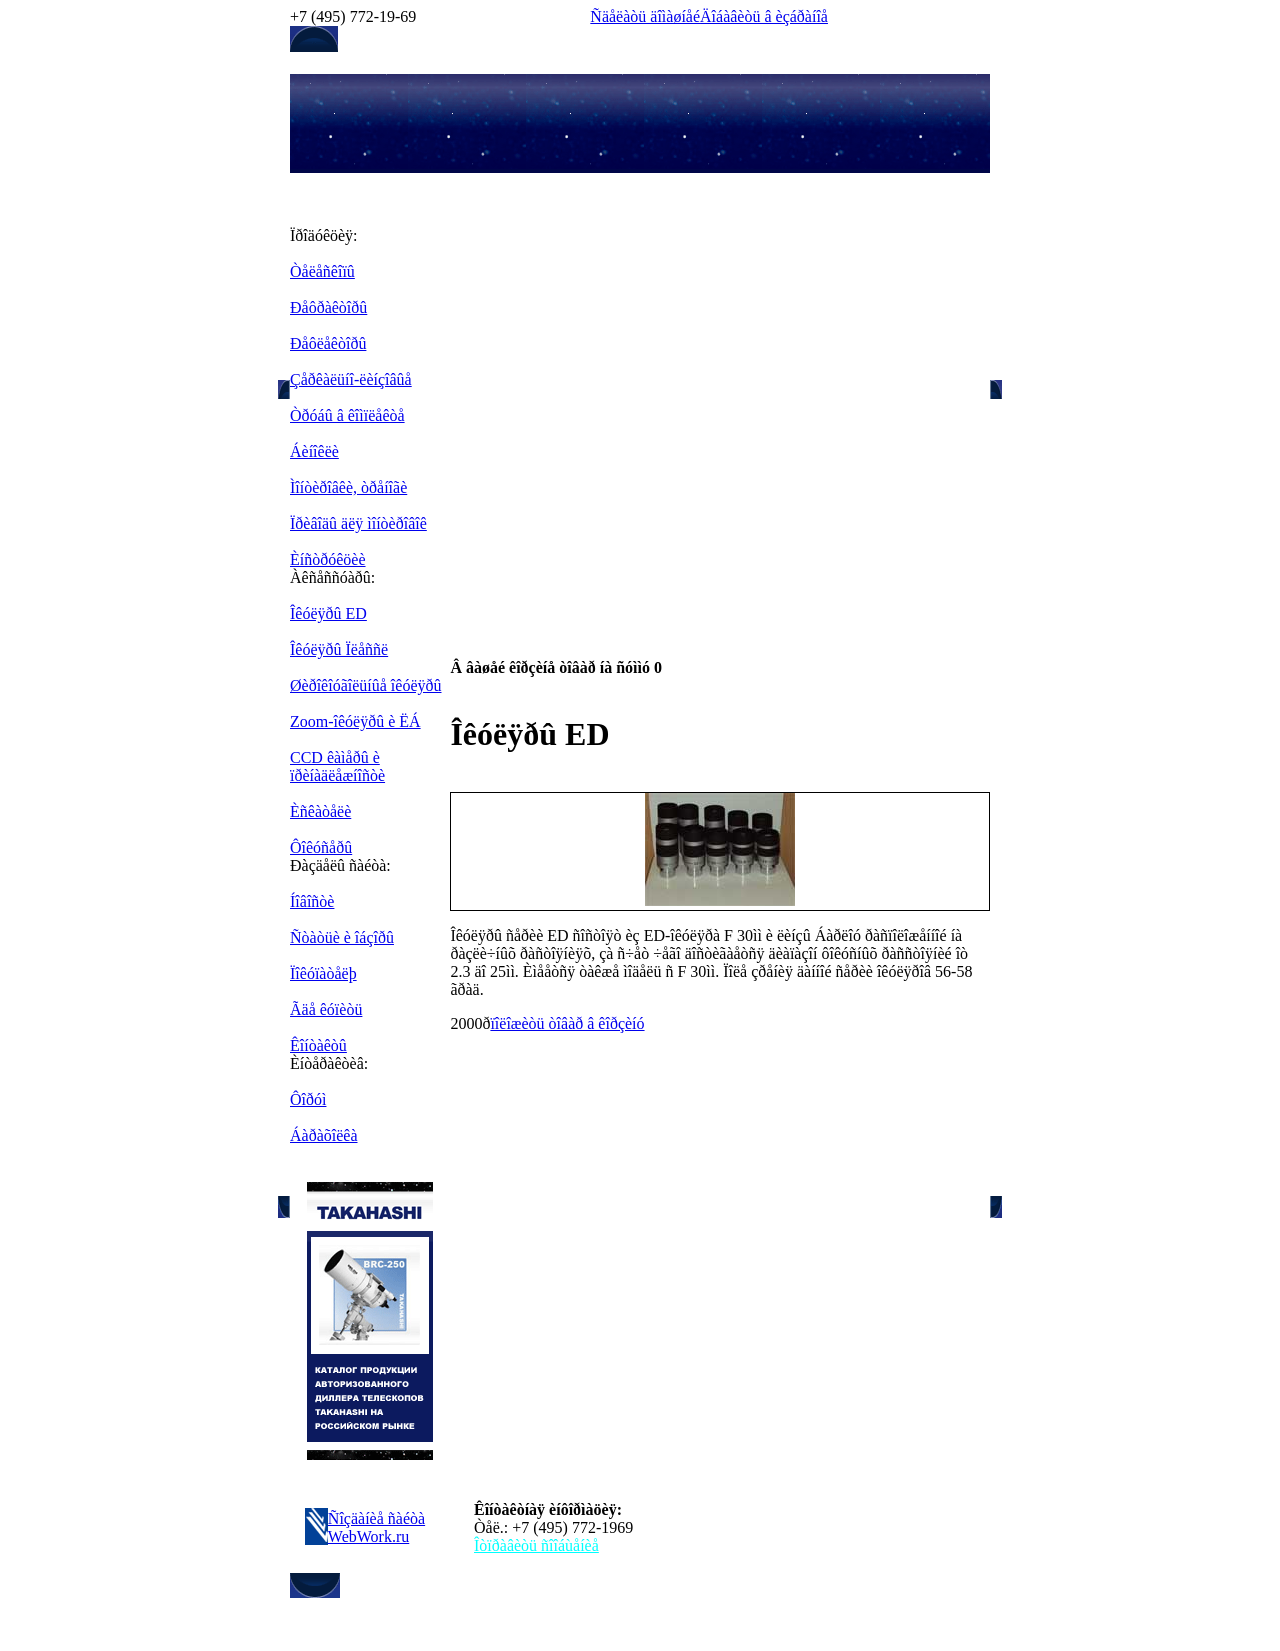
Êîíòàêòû (318, 1045)
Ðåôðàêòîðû (328, 307)
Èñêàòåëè (320, 811)
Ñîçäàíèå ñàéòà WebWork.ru (376, 1527)
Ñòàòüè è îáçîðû (342, 937)
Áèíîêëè (314, 451)
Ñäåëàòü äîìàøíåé (645, 16)
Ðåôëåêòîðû (328, 343)
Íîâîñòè (312, 901)
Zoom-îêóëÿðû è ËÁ (355, 721)
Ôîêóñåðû (321, 847)
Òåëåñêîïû (322, 271)
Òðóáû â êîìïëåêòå (347, 415)
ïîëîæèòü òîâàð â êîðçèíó (567, 1023)
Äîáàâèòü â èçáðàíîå (764, 16)
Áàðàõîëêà (324, 1135)
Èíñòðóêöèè (328, 559)
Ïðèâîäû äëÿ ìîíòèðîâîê (358, 523)
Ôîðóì (308, 1099)
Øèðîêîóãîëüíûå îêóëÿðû (366, 685)
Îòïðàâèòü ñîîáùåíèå (536, 1545)
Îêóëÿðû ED (328, 613)
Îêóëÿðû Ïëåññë (339, 649)
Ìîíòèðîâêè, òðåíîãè (348, 487)
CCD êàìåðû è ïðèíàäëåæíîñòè (337, 766)
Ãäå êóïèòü (326, 1009)
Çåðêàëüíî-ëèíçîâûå (351, 379)
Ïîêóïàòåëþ (323, 973)
